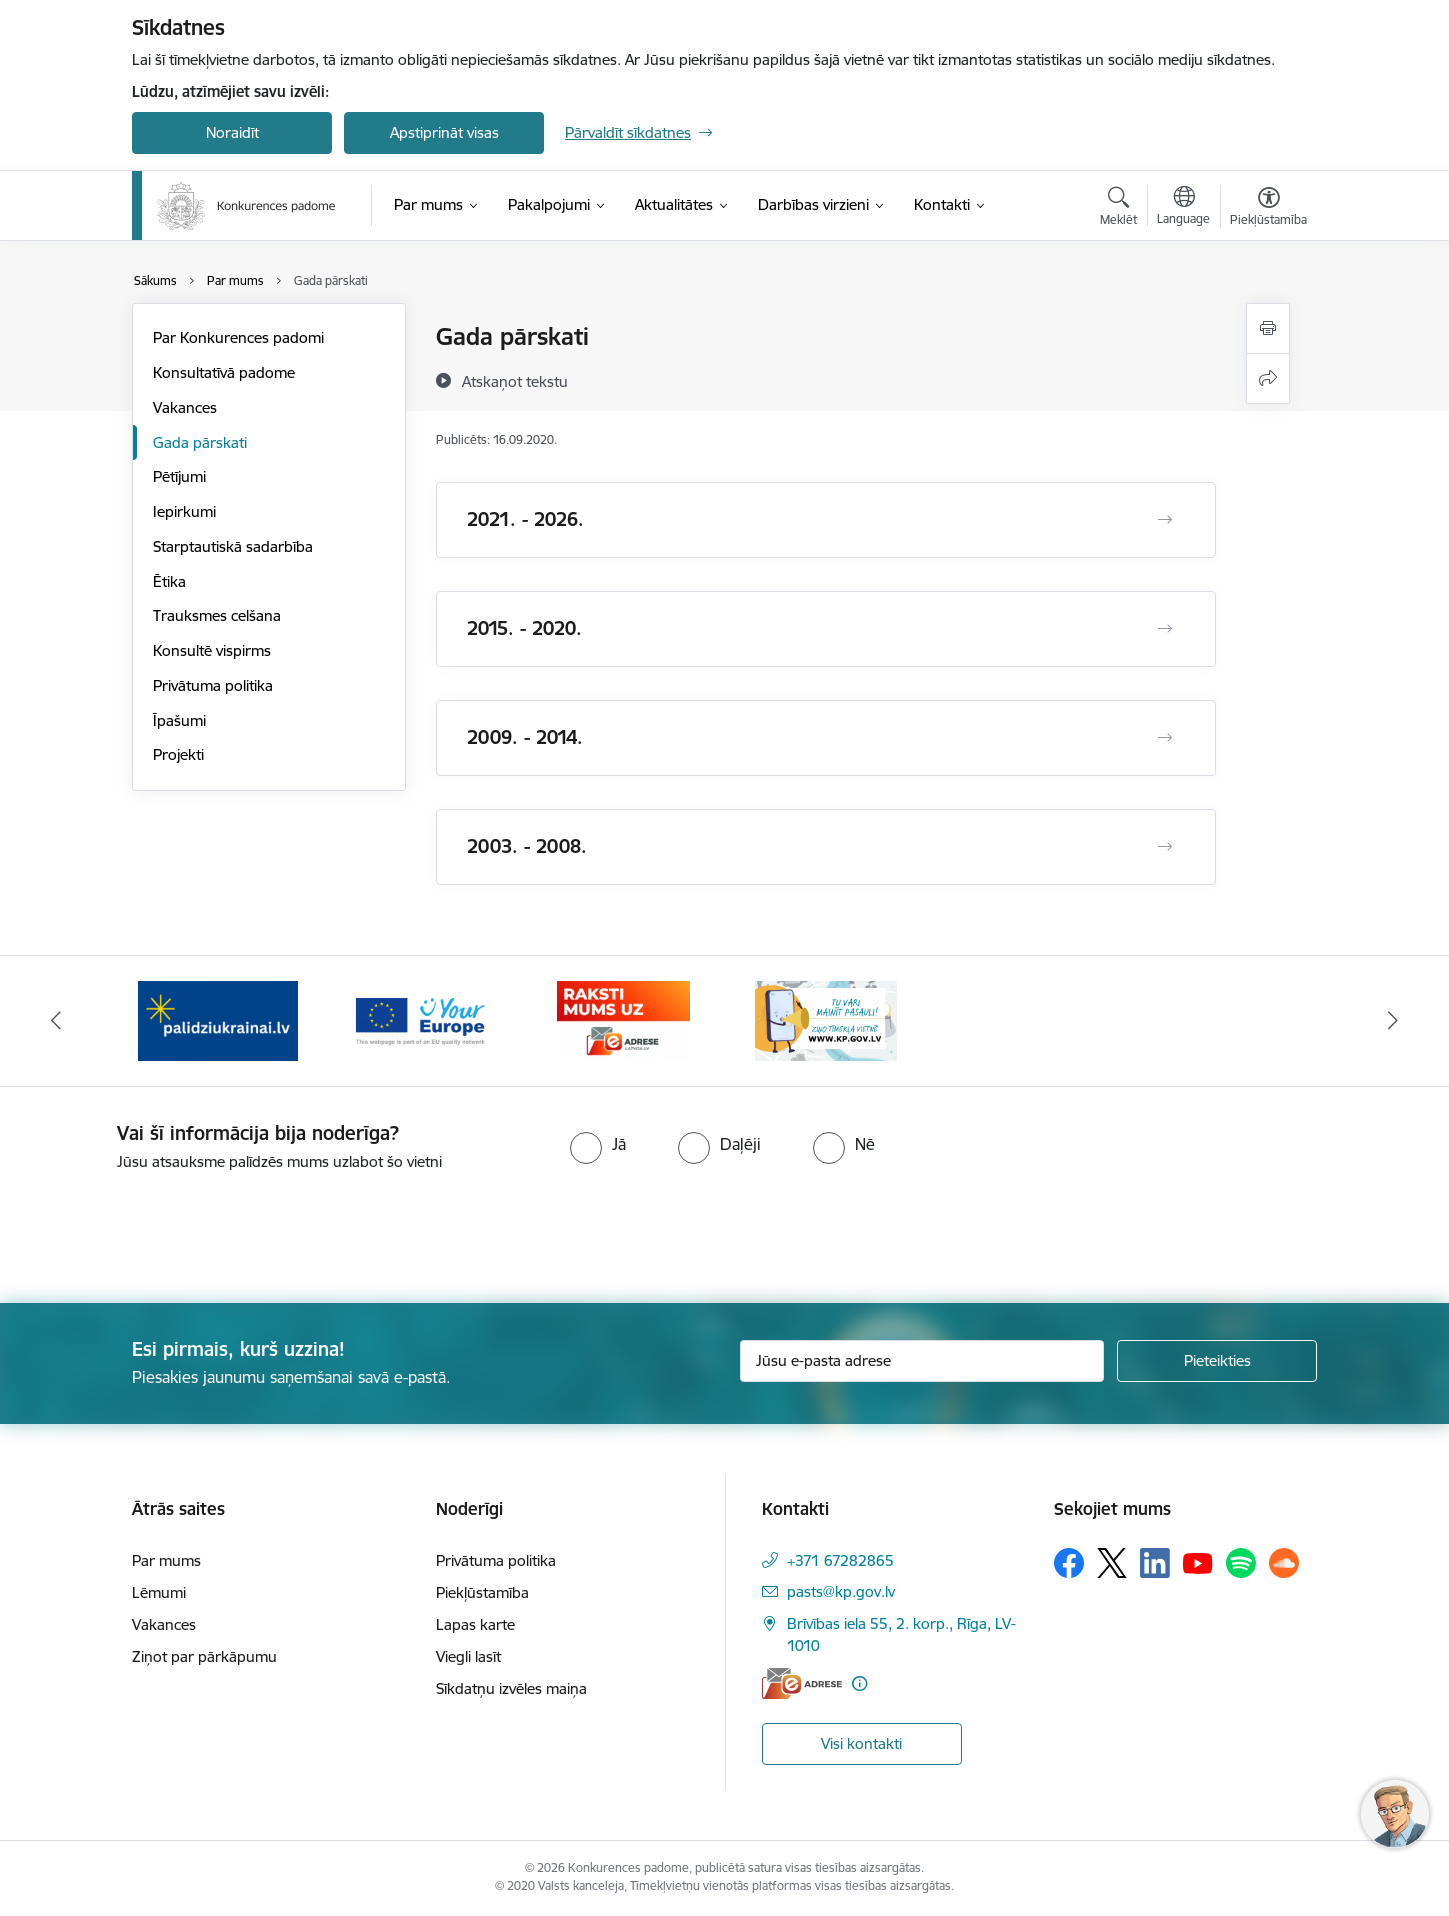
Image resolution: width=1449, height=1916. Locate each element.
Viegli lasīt (468, 1656)
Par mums (166, 1560)
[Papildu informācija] (859, 1683)
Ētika (169, 581)
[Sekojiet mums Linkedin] (1155, 1563)
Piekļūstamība (482, 1592)
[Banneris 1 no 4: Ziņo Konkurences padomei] (218, 1019)
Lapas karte (475, 1624)
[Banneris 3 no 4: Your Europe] (623, 1019)
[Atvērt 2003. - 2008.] (1165, 847)
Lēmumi (159, 1592)
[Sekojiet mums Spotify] (1241, 1563)
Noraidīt (232, 132)
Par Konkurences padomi (238, 337)
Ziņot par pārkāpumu (204, 1656)
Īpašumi (179, 720)
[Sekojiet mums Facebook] (1069, 1563)
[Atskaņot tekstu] (515, 381)
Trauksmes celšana (217, 615)
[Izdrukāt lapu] (1268, 328)
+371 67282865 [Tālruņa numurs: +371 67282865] (840, 1560)
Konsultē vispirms (212, 650)
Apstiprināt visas (444, 132)
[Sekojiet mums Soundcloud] (1284, 1563)
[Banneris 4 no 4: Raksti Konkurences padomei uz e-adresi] (825, 1019)
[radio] (598, 1144)
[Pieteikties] (1217, 1361)
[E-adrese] (802, 1683)
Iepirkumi (184, 511)
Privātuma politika (213, 685)
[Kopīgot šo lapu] (1268, 378)
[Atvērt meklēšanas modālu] (1118, 209)
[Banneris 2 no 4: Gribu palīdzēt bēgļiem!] (421, 1019)
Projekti (178, 754)
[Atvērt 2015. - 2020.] (1165, 629)
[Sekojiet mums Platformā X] (1112, 1563)
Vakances (185, 407)
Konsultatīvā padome (224, 372)
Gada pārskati (200, 442)
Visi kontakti (861, 1743)
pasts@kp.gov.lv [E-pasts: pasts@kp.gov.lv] (841, 1591)
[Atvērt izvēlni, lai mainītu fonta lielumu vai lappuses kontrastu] (1268, 209)
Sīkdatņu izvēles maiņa (511, 1688)
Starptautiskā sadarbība (233, 546)
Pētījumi (179, 476)
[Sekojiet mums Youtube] (1198, 1562)
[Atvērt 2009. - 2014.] (1165, 738)
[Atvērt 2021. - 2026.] (1165, 520)
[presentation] (167, 1229)
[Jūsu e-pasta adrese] (922, 1361)
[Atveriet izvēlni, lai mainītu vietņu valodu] (1183, 208)
